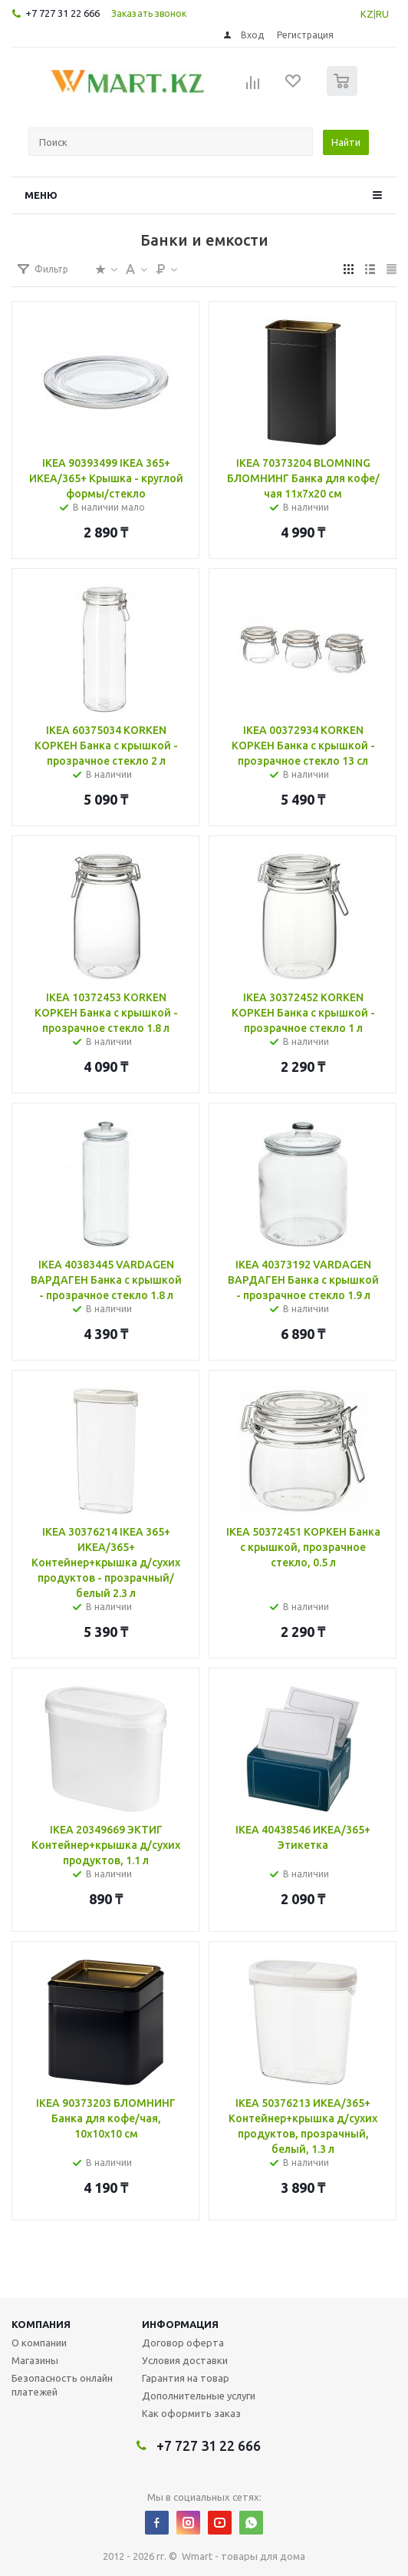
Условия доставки (185, 2360)
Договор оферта (183, 2342)
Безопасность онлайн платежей (62, 2385)
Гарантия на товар (185, 2378)
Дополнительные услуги (198, 2395)
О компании (39, 2342)
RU (382, 13)
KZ (366, 13)
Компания (41, 2324)
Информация (180, 2324)
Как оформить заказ (191, 2413)
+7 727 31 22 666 (62, 13)
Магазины (35, 2360)
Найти (345, 142)
